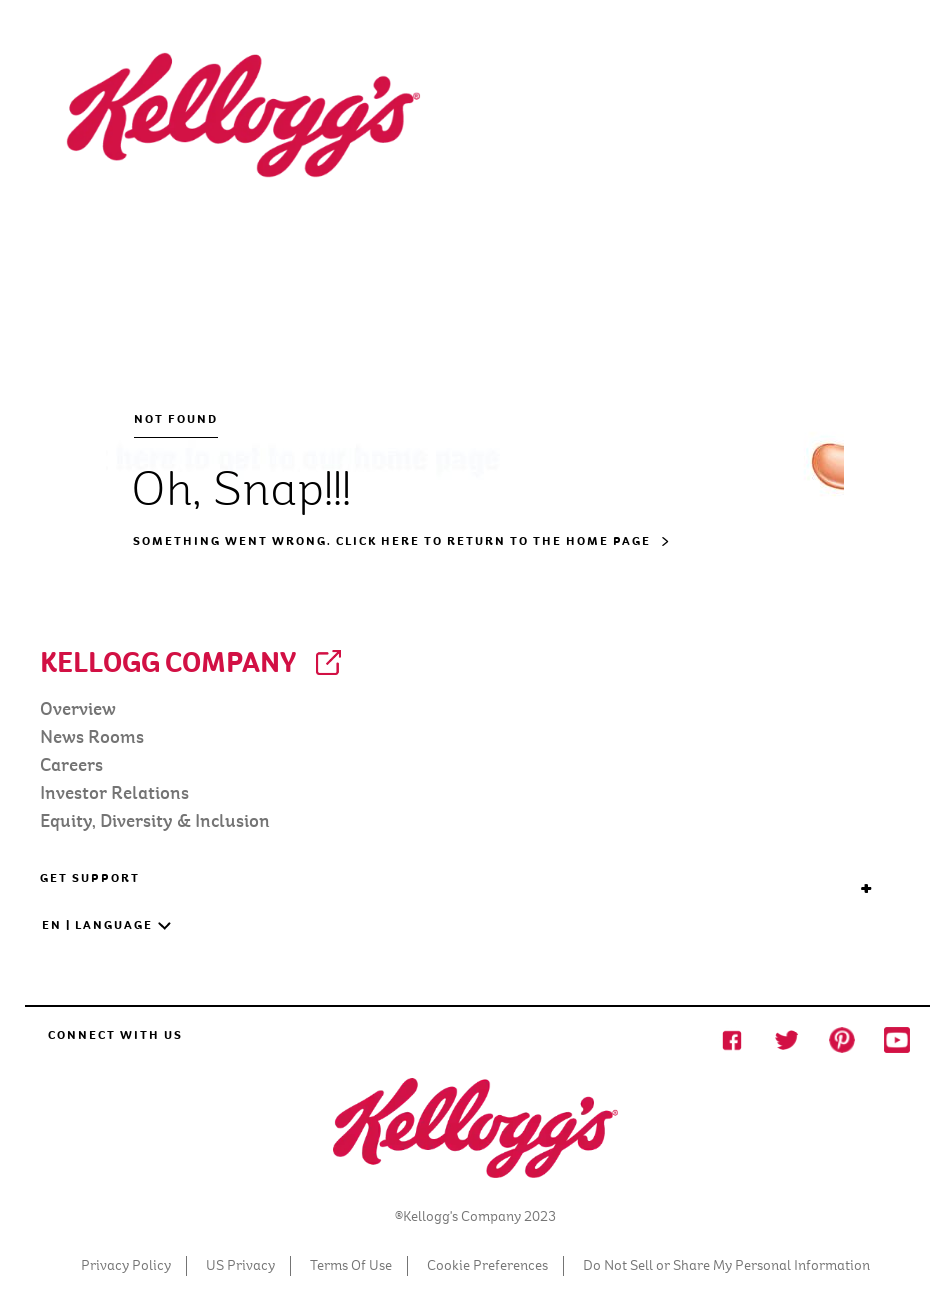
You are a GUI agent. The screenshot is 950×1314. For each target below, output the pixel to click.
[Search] (782, 81)
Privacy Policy (126, 1266)
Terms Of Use (351, 1266)
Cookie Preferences (487, 1266)
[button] (442, 935)
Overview (78, 709)
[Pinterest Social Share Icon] (842, 1039)
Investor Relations (114, 793)
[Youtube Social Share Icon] (897, 1039)
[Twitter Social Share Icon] (787, 1039)
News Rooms (92, 737)
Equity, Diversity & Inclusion (155, 821)
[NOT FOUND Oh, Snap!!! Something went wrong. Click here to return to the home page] (475, 300)
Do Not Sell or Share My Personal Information (726, 1266)
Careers (71, 765)
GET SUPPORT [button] (457, 878)
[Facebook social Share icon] (732, 1039)
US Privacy (240, 1266)
